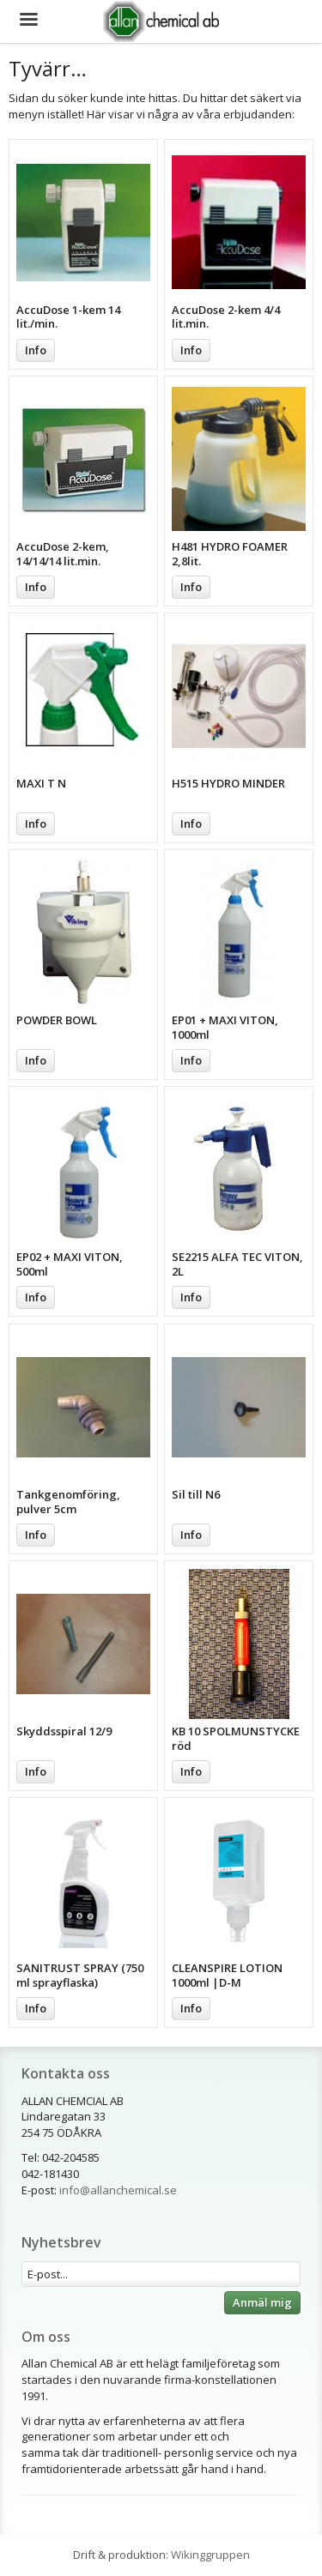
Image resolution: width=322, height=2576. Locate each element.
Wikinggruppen (210, 2554)
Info (35, 350)
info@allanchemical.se (118, 2190)
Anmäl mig (262, 2302)
